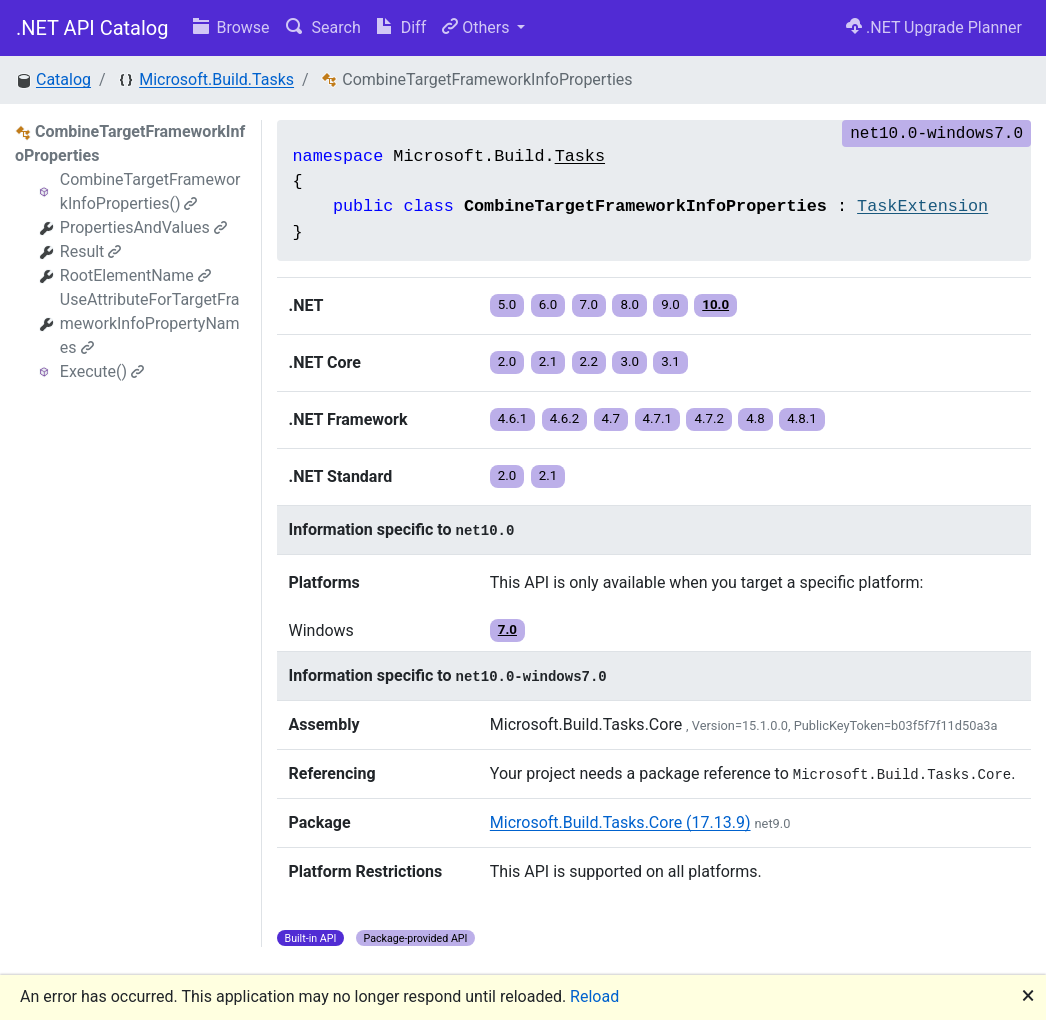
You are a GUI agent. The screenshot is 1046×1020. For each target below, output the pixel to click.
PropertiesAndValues (143, 227)
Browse (231, 27)
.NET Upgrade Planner (934, 27)
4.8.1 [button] (802, 418)
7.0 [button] (589, 304)
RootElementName (135, 275)
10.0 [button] (715, 304)
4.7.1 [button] (658, 418)
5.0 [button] (507, 304)
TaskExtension (922, 206)
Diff (401, 27)
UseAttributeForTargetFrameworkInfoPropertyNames (150, 323)
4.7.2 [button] (709, 418)
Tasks (580, 156)
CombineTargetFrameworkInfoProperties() (150, 191)
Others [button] (477, 27)
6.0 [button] (548, 304)
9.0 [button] (670, 304)
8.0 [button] (629, 304)
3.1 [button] (670, 361)
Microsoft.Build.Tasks (216, 79)
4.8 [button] (755, 418)
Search (323, 27)
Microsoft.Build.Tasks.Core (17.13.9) (620, 822)
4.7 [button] (611, 418)
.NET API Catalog (92, 28)
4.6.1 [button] (513, 418)
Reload (594, 996)
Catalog (63, 79)
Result (91, 251)
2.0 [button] (507, 361)
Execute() (102, 371)
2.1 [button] (548, 361)
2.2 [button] (589, 361)
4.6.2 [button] (565, 418)
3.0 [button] (629, 361)
